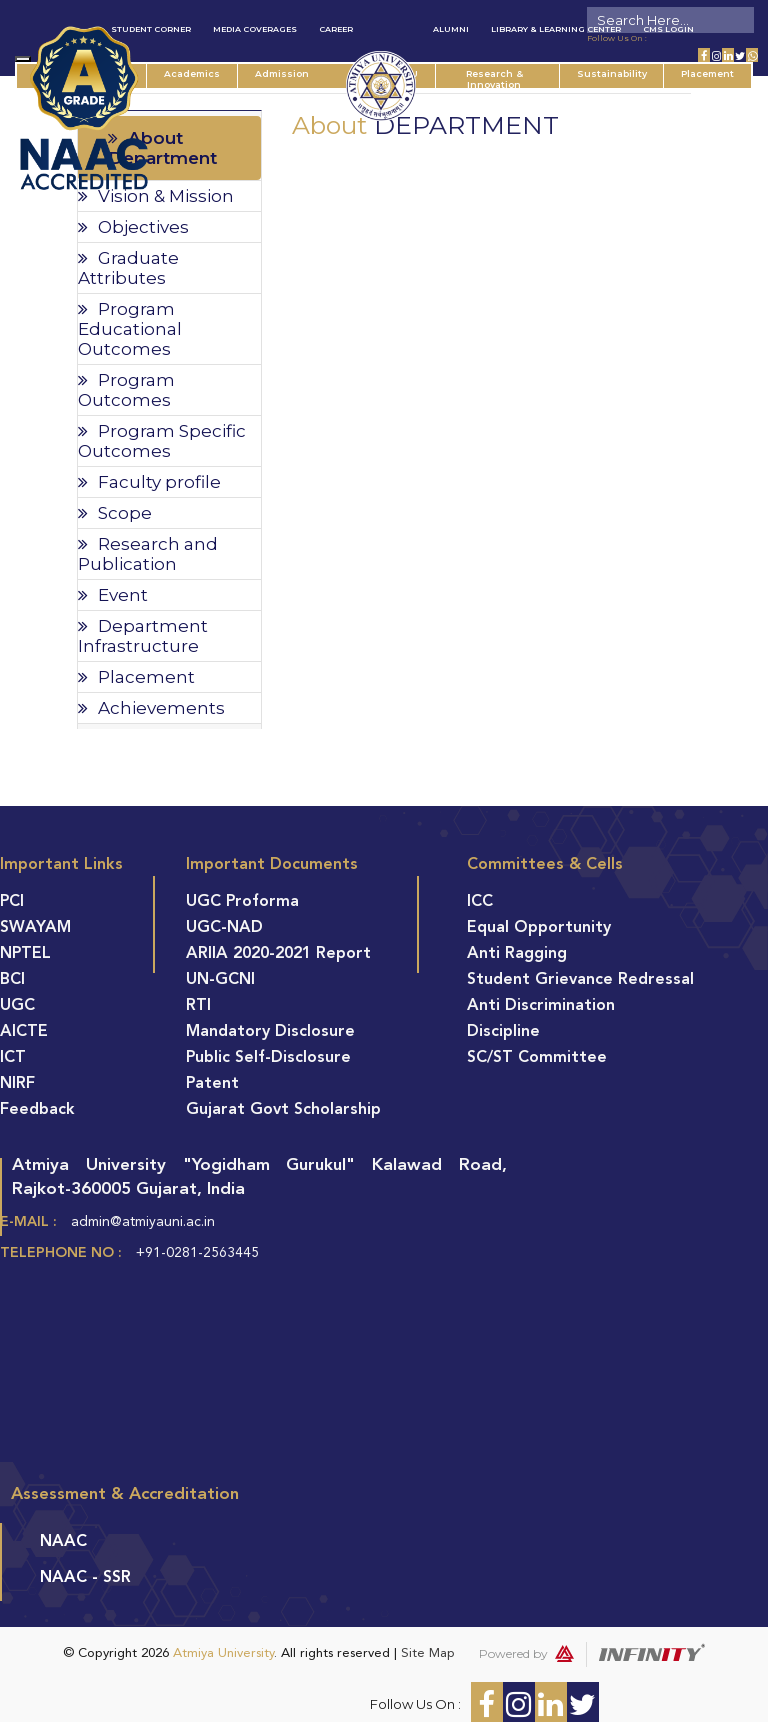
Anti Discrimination (541, 1006)
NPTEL (25, 954)
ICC (480, 902)
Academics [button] (201, 73)
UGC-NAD (224, 928)
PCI (12, 902)
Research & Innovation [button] (502, 78)
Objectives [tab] (133, 227)
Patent (212, 1084)
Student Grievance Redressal (580, 980)
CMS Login (668, 29)
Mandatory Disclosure (270, 1032)
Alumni (451, 29)
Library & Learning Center (556, 29)
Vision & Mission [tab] (156, 196)
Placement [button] (707, 73)
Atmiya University (223, 1653)
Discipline (503, 1032)
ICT (13, 1058)
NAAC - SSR (85, 1578)
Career (336, 29)
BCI (12, 980)
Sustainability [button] (611, 73)
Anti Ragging (517, 954)
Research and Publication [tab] (148, 554)
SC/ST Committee (537, 1058)
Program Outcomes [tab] (126, 390)
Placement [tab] (136, 677)
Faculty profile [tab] (149, 482)
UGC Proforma (242, 902)
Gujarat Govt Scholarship (283, 1110)
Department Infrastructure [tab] (143, 636)
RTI (198, 1006)
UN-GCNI (220, 980)
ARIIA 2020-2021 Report (278, 954)
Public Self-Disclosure (268, 1058)
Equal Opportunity (539, 928)
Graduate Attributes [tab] (128, 268)
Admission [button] (291, 73)
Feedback (37, 1110)
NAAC (63, 1542)
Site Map (428, 1653)
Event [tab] (113, 595)
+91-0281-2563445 (197, 1253)
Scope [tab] (115, 513)
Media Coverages (255, 29)
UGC (17, 1006)
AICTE (24, 1032)
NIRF (17, 1084)
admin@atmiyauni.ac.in (143, 1222)
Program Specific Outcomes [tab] (162, 441)
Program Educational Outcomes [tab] (130, 329)
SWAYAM (35, 928)
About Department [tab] (162, 148)
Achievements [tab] (151, 708)
